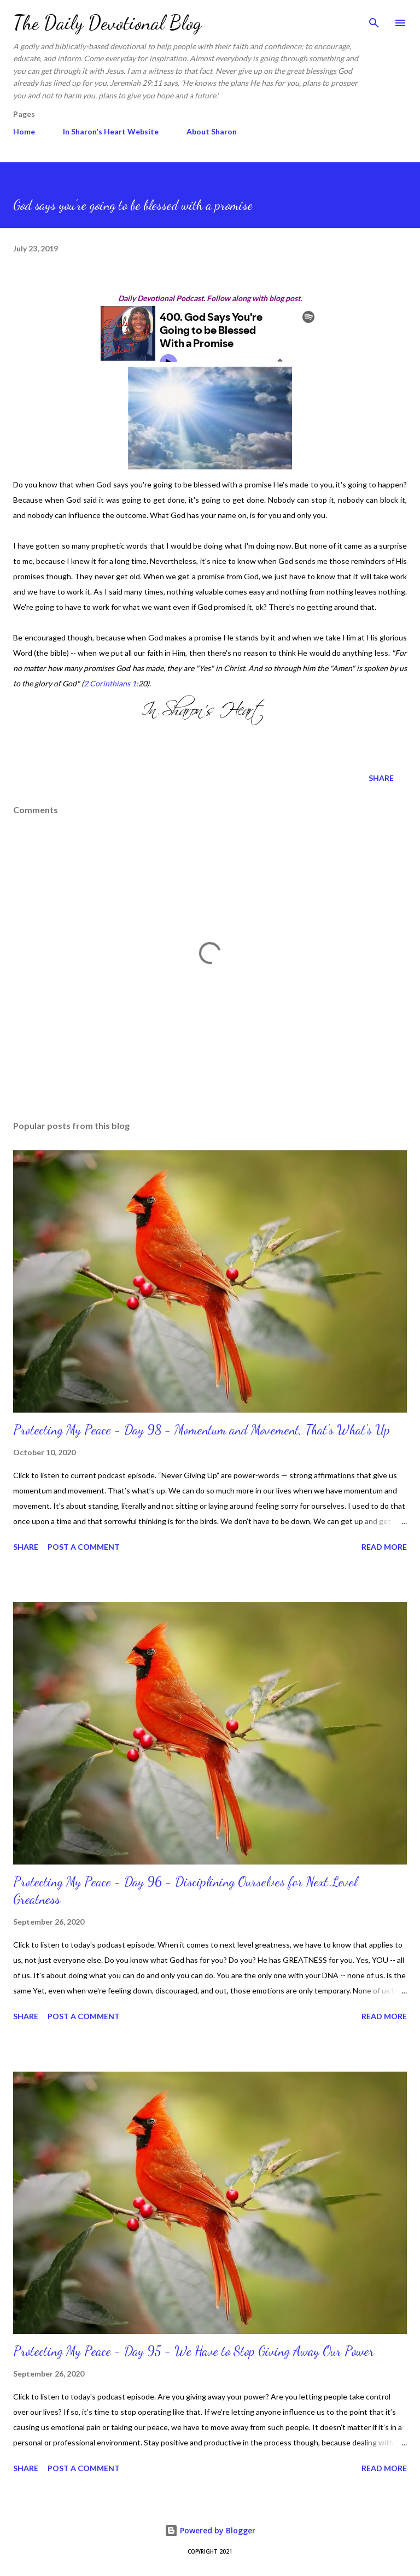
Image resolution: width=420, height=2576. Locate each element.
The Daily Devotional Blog (107, 22)
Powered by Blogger (210, 2530)
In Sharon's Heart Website (111, 131)
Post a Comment (84, 1546)
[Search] (374, 19)
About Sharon (211, 131)
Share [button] (381, 778)
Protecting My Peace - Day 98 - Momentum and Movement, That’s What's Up (201, 1430)
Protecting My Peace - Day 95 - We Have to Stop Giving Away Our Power (193, 2351)
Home (24, 131)
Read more (384, 1546)
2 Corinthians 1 (110, 683)
